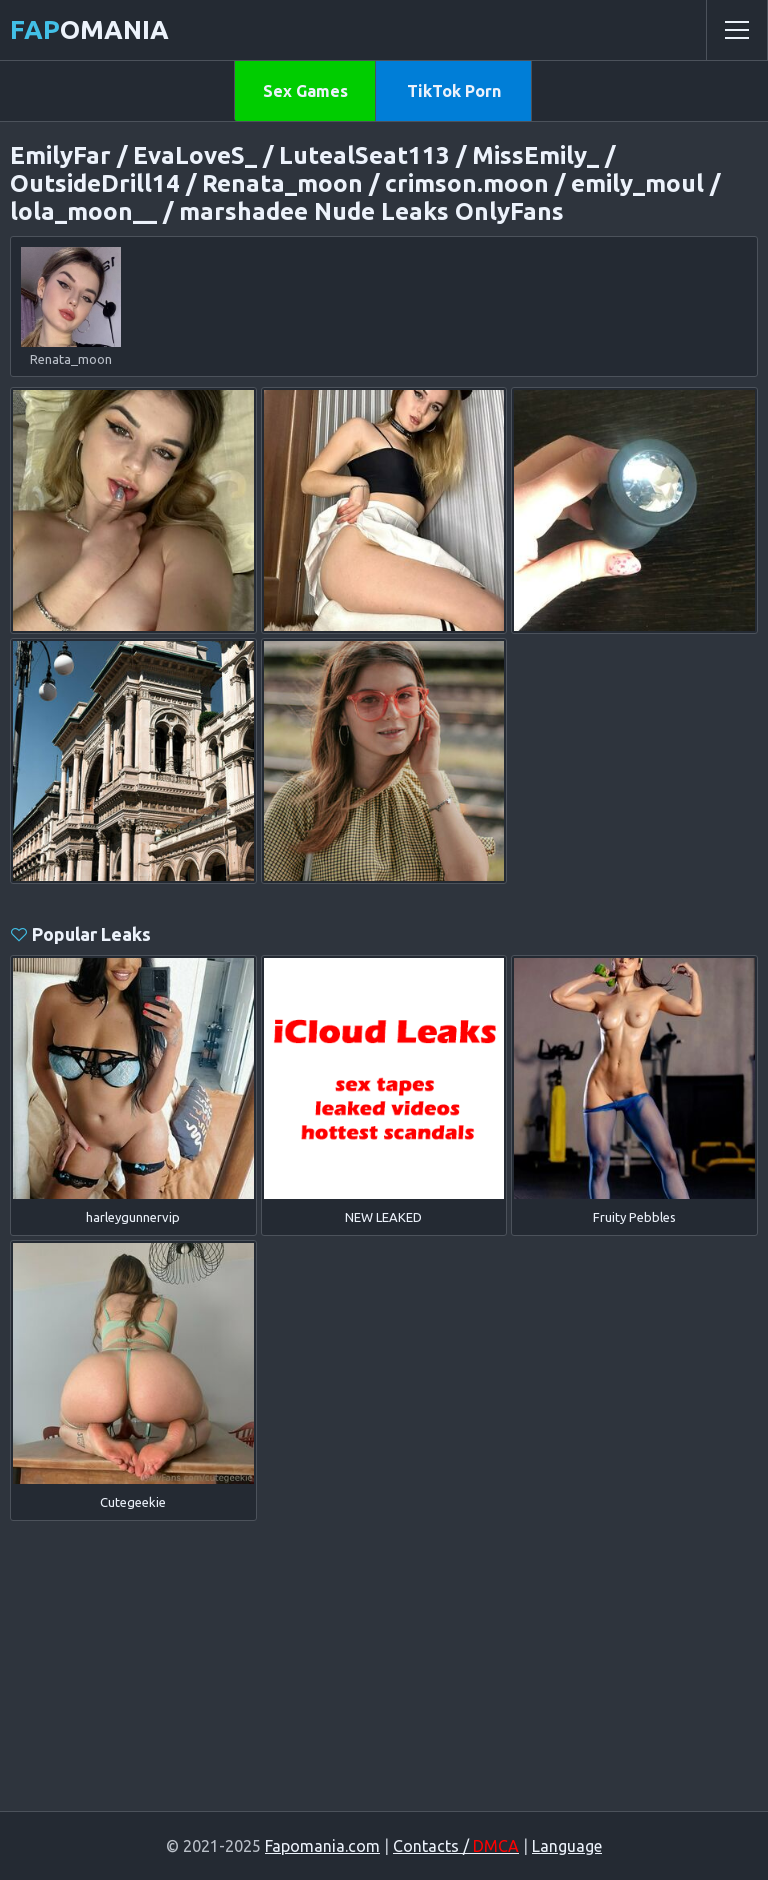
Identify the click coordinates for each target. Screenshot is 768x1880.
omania (89, 29)
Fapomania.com (322, 1846)
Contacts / (456, 1846)
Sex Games (305, 91)
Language (567, 1846)
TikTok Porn (454, 91)
